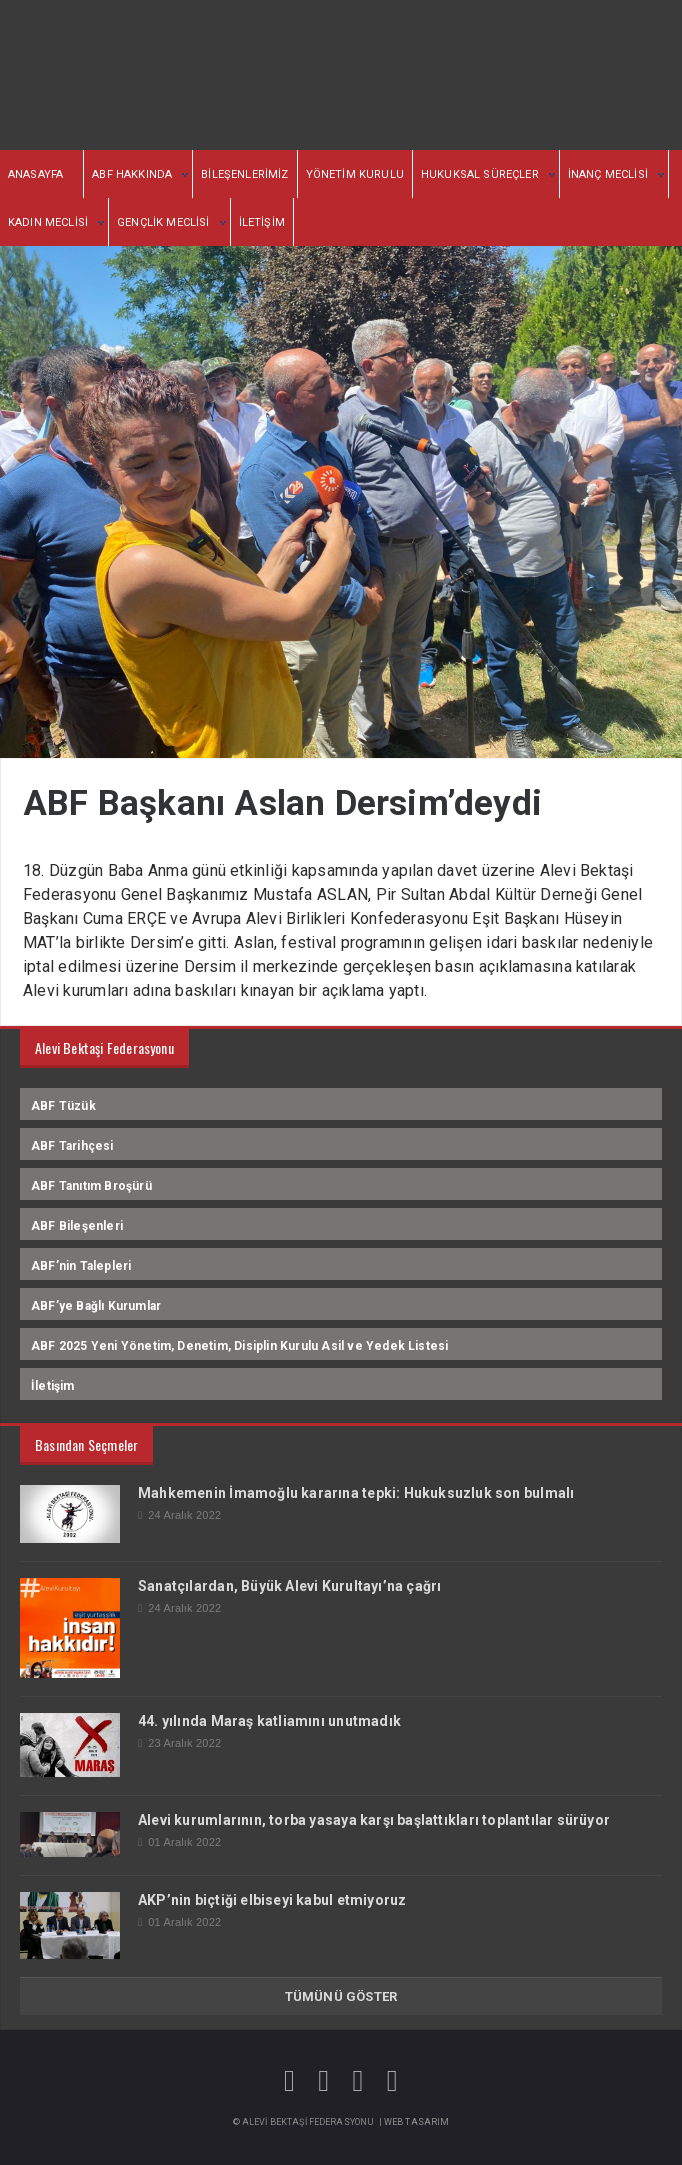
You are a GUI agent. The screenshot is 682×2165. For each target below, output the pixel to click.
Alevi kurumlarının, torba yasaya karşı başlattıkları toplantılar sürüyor (374, 1820)
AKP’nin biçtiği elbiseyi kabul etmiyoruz (272, 1900)
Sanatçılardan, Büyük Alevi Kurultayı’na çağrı (289, 1586)
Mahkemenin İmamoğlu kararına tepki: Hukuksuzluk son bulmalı (356, 1493)
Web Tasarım (417, 2122)
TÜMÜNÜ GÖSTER (341, 1996)
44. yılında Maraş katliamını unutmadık (269, 1721)
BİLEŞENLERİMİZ (244, 174)
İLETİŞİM (262, 222)
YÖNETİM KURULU (355, 174)
